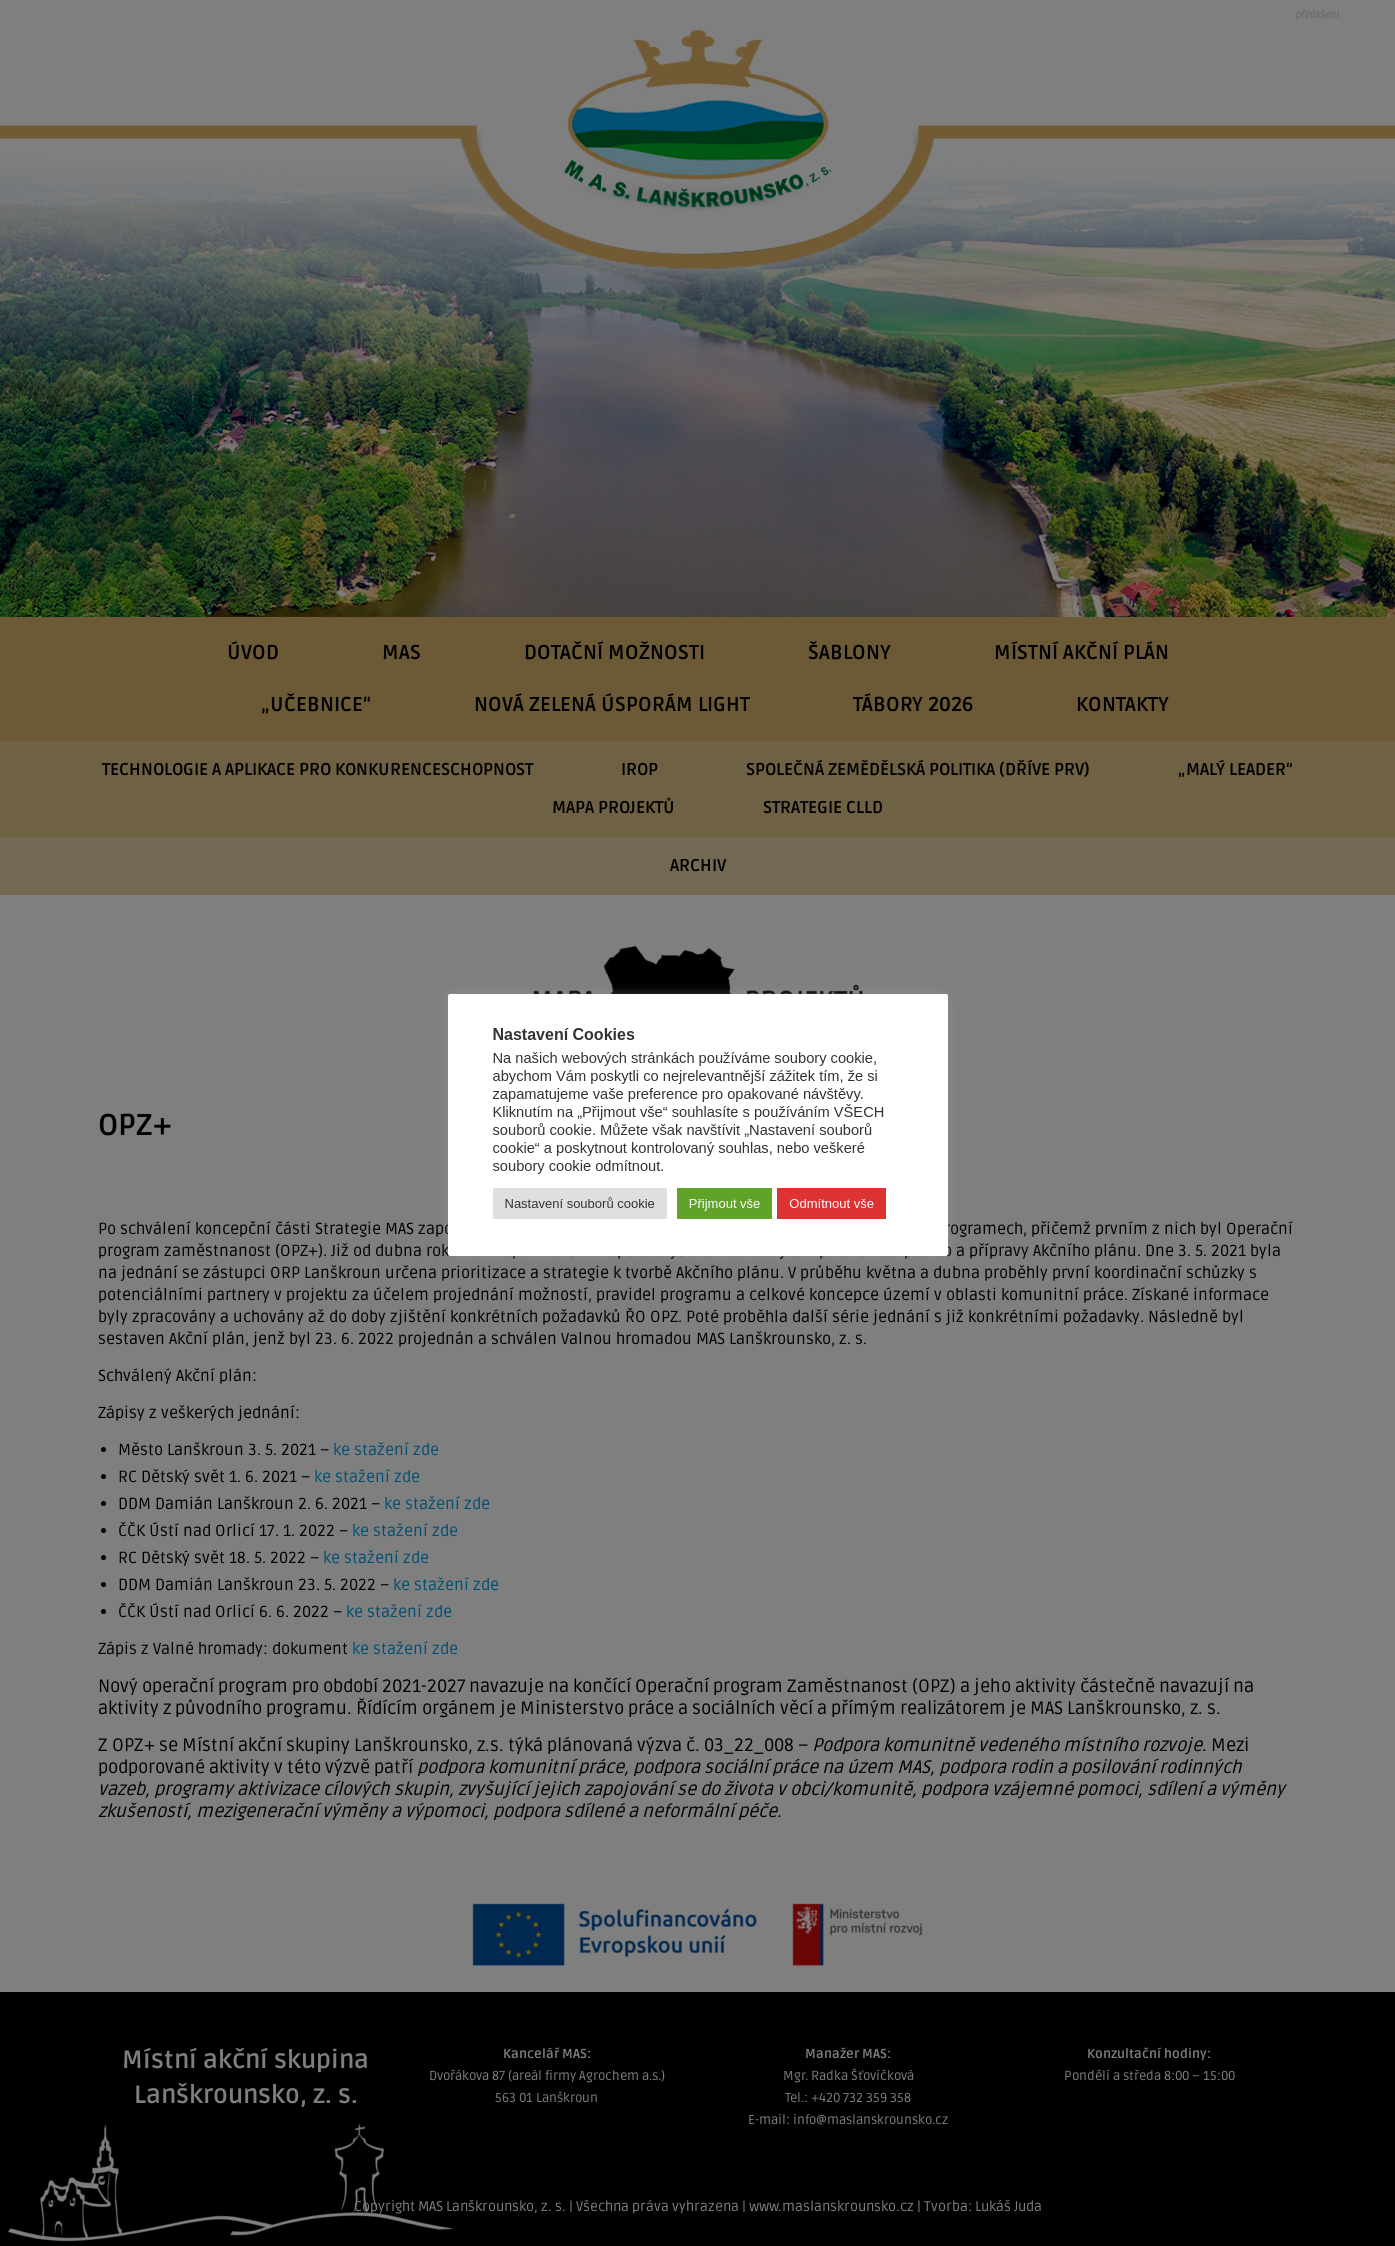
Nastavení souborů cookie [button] (580, 1203)
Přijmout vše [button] (725, 1203)
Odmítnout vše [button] (831, 1203)
